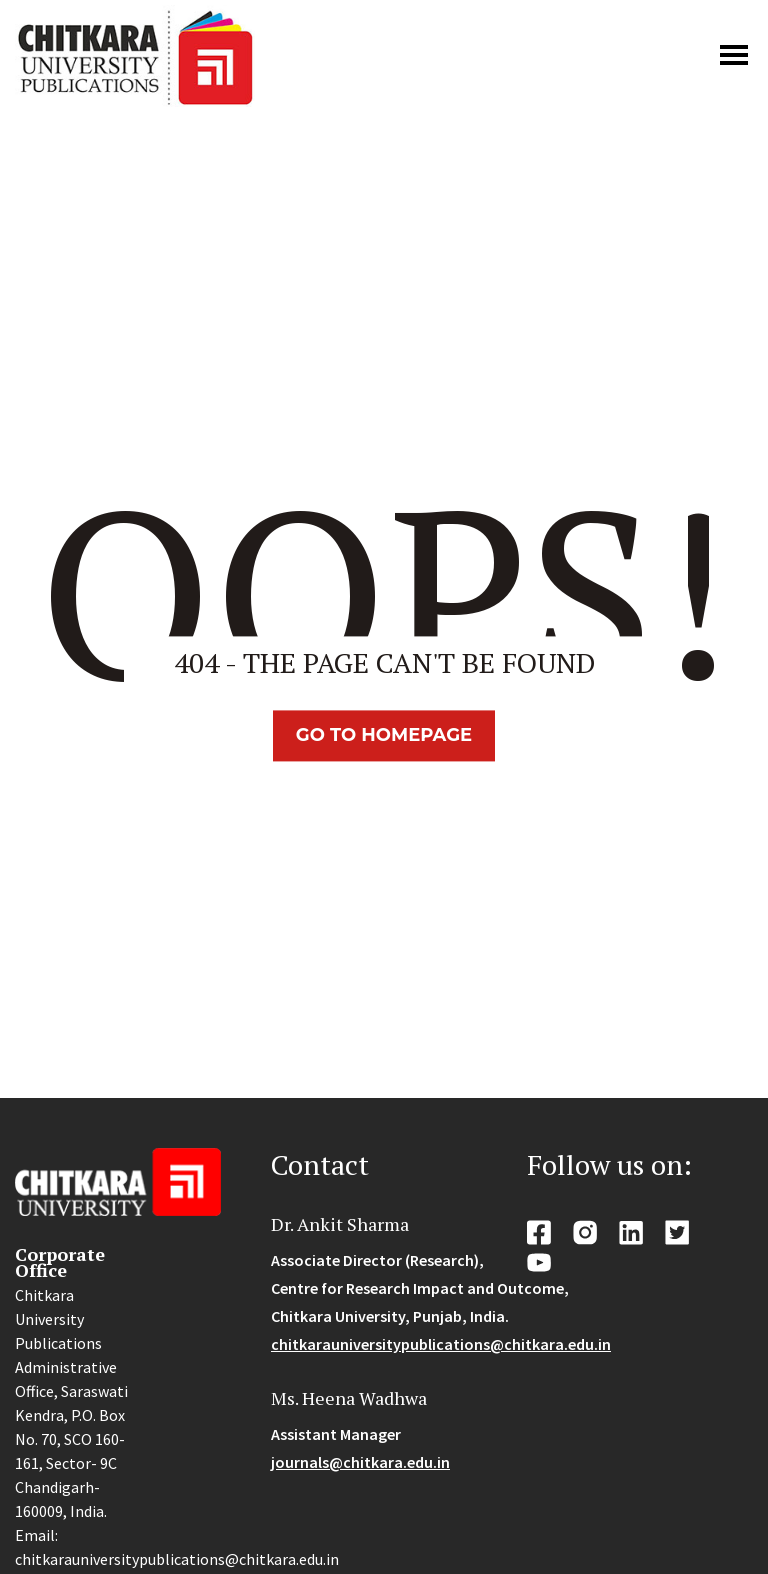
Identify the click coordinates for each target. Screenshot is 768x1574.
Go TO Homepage (384, 735)
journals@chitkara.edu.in (360, 1462)
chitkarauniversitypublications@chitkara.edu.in (441, 1344)
